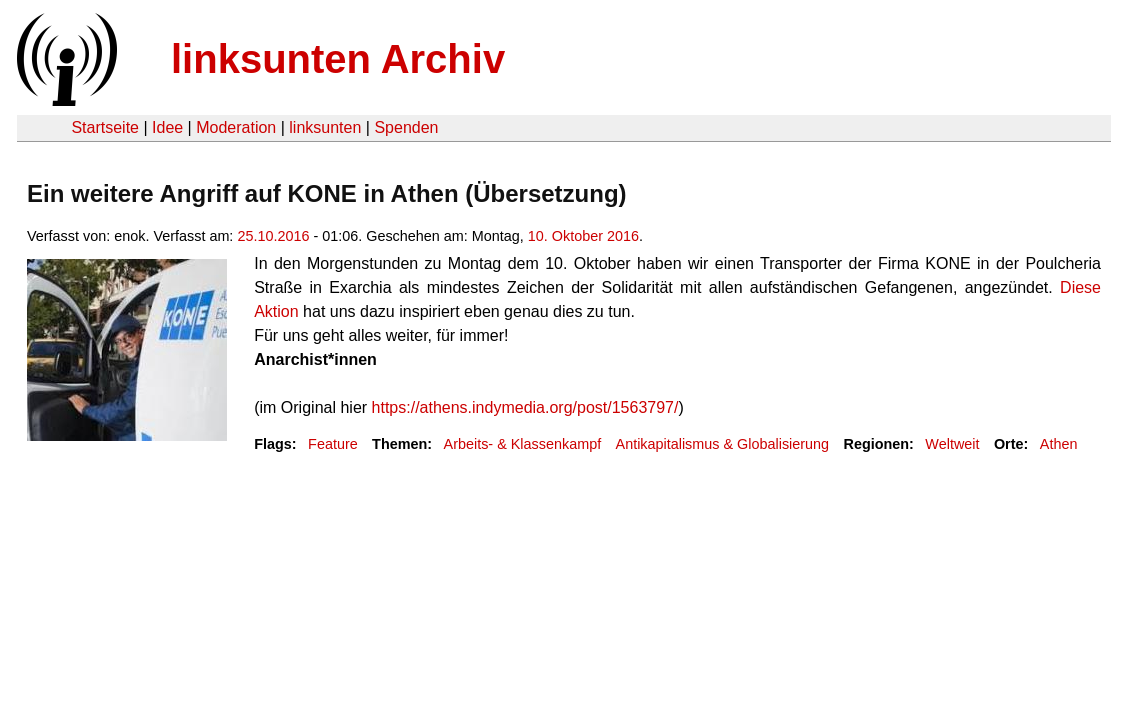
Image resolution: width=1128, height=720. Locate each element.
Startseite (105, 127)
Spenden (406, 127)
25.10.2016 (273, 236)
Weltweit (952, 444)
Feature (333, 444)
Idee (167, 127)
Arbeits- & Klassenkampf (523, 444)
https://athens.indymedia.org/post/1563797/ (525, 407)
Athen (1059, 444)
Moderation (236, 127)
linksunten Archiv (338, 59)
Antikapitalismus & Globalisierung (723, 444)
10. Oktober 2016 (583, 236)
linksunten (325, 127)
